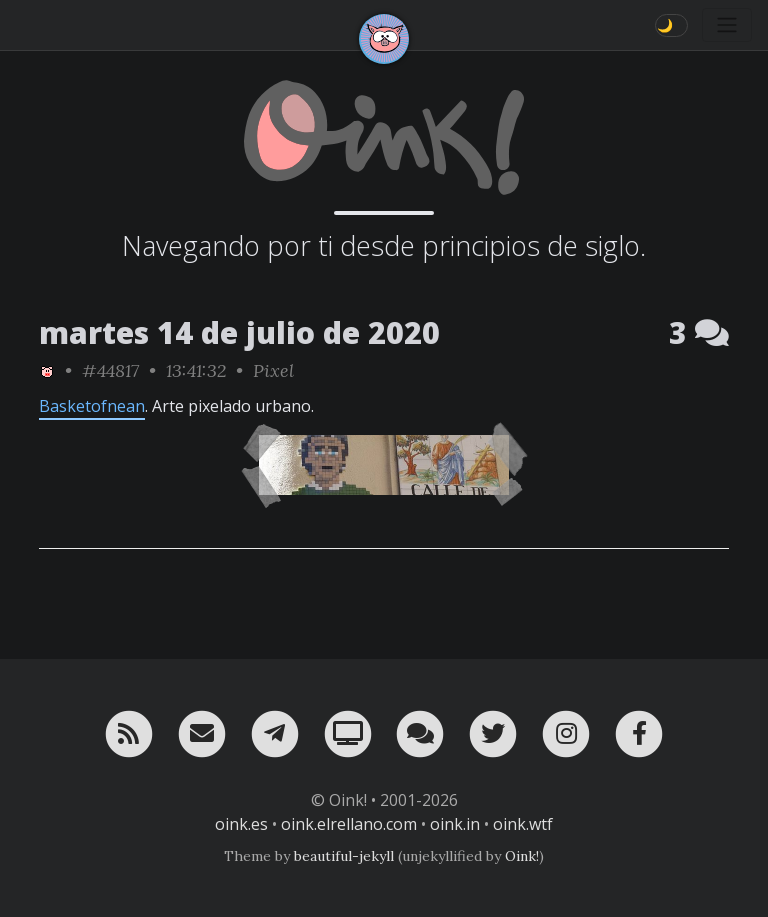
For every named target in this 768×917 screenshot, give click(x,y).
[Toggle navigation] (727, 25)
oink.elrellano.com (349, 824)
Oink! (522, 856)
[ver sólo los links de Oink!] (47, 370)
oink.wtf (523, 824)
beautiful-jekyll (344, 856)
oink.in (455, 824)
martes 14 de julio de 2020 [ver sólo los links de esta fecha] (239, 332)
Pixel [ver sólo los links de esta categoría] (273, 370)
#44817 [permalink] (110, 370)
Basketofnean (92, 406)
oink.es (241, 824)
